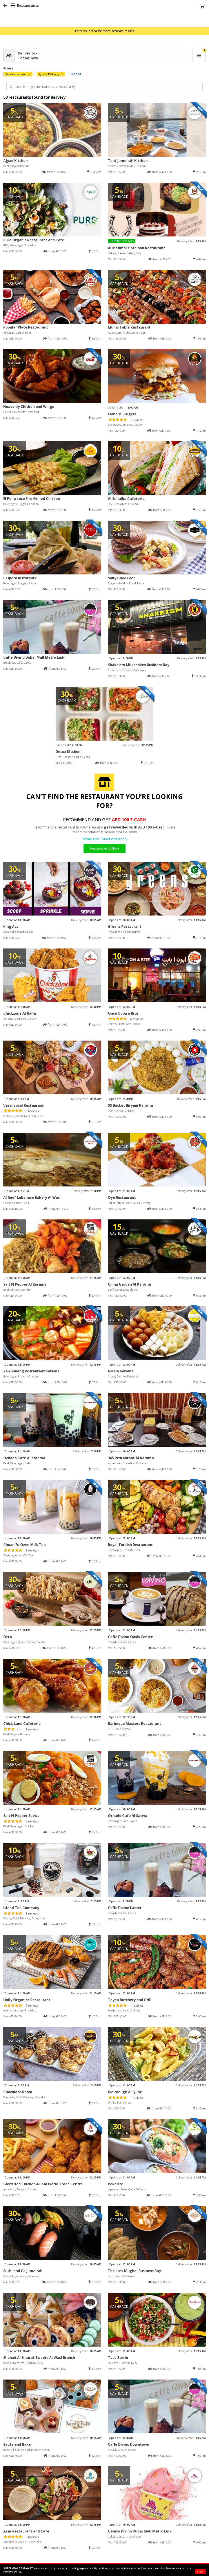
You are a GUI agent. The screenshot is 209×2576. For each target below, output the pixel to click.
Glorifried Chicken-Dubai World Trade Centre (43, 2184)
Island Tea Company (21, 1907)
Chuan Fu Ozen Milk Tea (24, 1544)
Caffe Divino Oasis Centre (130, 1636)
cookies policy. (12, 2571)
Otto (7, 1636)
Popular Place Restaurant (25, 327)
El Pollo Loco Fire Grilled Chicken (31, 498)
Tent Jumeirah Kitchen (128, 160)
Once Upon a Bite (123, 1013)
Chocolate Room (17, 2091)
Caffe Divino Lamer (125, 1907)
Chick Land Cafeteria (22, 1723)
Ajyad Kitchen (15, 160)
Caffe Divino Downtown (128, 2444)
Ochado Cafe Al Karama (24, 1457)
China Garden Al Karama (129, 1284)
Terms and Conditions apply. (104, 839)
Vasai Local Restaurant (23, 1105)
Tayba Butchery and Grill (129, 1999)
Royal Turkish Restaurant (130, 1544)
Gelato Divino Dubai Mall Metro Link (140, 2531)
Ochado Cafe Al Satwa (127, 1815)
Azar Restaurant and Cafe (26, 2531)
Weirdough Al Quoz (125, 2091)
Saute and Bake (17, 2444)
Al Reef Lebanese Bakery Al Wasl (32, 1197)
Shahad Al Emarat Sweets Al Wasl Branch (39, 2357)
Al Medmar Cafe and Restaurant (136, 247)
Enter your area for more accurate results (104, 31)
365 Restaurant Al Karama (131, 1457)
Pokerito (115, 2184)
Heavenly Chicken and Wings (28, 406)
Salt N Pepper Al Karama (25, 1284)
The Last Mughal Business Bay (134, 2270)
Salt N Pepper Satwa (21, 1815)
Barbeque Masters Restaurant (134, 1723)
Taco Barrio (118, 2357)
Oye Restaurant (122, 1197)
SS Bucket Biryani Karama (130, 1105)
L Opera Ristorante (20, 578)
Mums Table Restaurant (129, 327)
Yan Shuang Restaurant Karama (31, 1371)
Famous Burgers (122, 414)
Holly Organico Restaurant (26, 1999)
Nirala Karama (121, 1371)
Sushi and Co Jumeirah (22, 2270)
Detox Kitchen (68, 751)
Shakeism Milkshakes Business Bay (138, 664)
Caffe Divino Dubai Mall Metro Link (33, 657)
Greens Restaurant (124, 926)
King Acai (11, 926)
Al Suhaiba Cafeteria (126, 498)
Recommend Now (104, 848)
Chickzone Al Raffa (19, 1013)
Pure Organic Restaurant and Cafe (33, 240)
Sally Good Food (122, 578)
